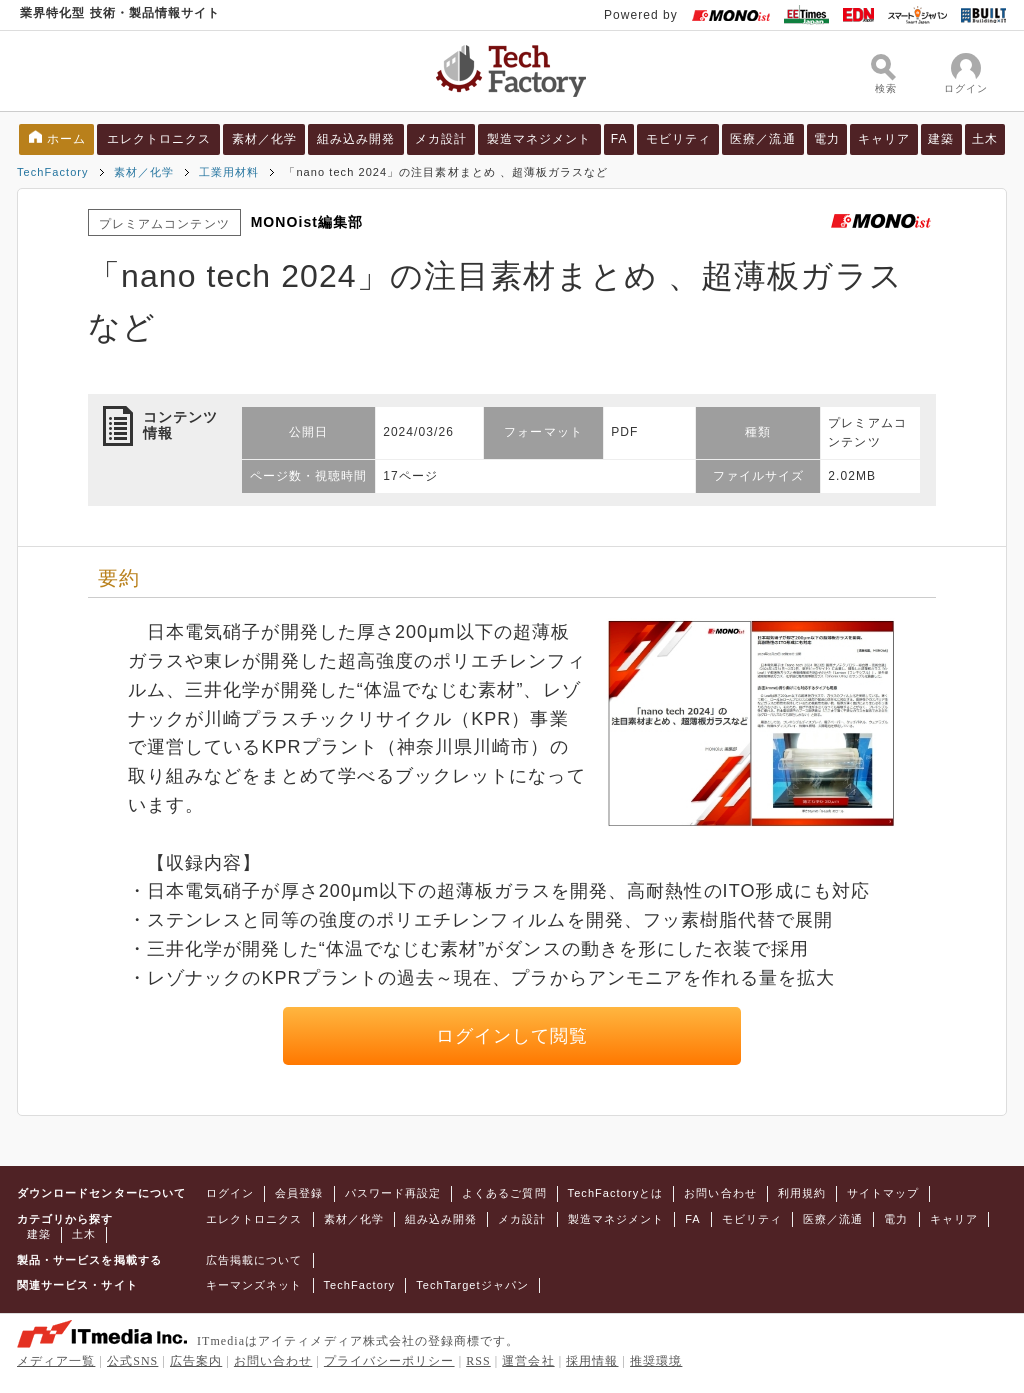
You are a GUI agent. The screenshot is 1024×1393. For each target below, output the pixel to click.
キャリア (884, 139)
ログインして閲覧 (512, 1036)
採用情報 (592, 1361)
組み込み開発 (356, 139)
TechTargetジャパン (472, 1285)
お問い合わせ (720, 1193)
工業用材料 (229, 172)
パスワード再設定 (393, 1193)
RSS (478, 1361)
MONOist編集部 (307, 222)
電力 (827, 139)
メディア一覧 (56, 1361)
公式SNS (132, 1361)
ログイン (230, 1193)
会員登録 (299, 1193)
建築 (941, 139)
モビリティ (678, 139)
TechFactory (53, 172)
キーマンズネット (254, 1285)
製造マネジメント (539, 139)
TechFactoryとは (616, 1193)
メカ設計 (441, 139)
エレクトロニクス (159, 139)
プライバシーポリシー (389, 1361)
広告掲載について (254, 1260)
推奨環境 (656, 1361)
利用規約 (802, 1193)
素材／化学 (264, 139)
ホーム (66, 139)
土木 (985, 139)
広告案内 (196, 1361)
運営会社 (528, 1361)
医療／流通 (762, 139)
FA (619, 139)
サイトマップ (883, 1193)
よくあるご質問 (504, 1193)
